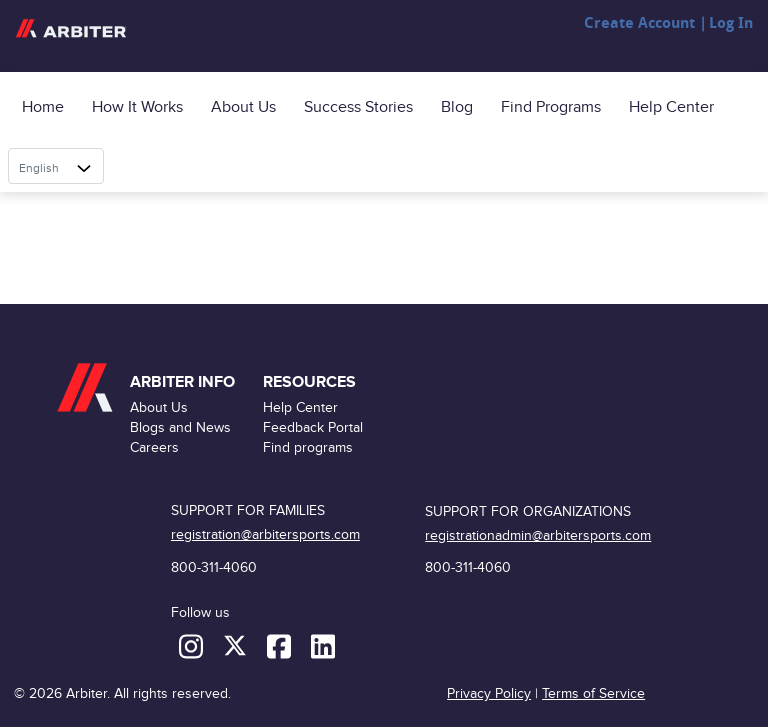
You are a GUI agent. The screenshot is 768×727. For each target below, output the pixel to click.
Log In (731, 23)
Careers (154, 447)
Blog (457, 107)
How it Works (137, 107)
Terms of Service (593, 693)
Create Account (639, 23)
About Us (243, 107)
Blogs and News (180, 427)
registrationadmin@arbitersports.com (538, 535)
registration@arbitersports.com (265, 534)
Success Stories (358, 107)
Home (43, 107)
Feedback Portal (313, 427)
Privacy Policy (489, 693)
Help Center (671, 107)
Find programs (551, 107)
